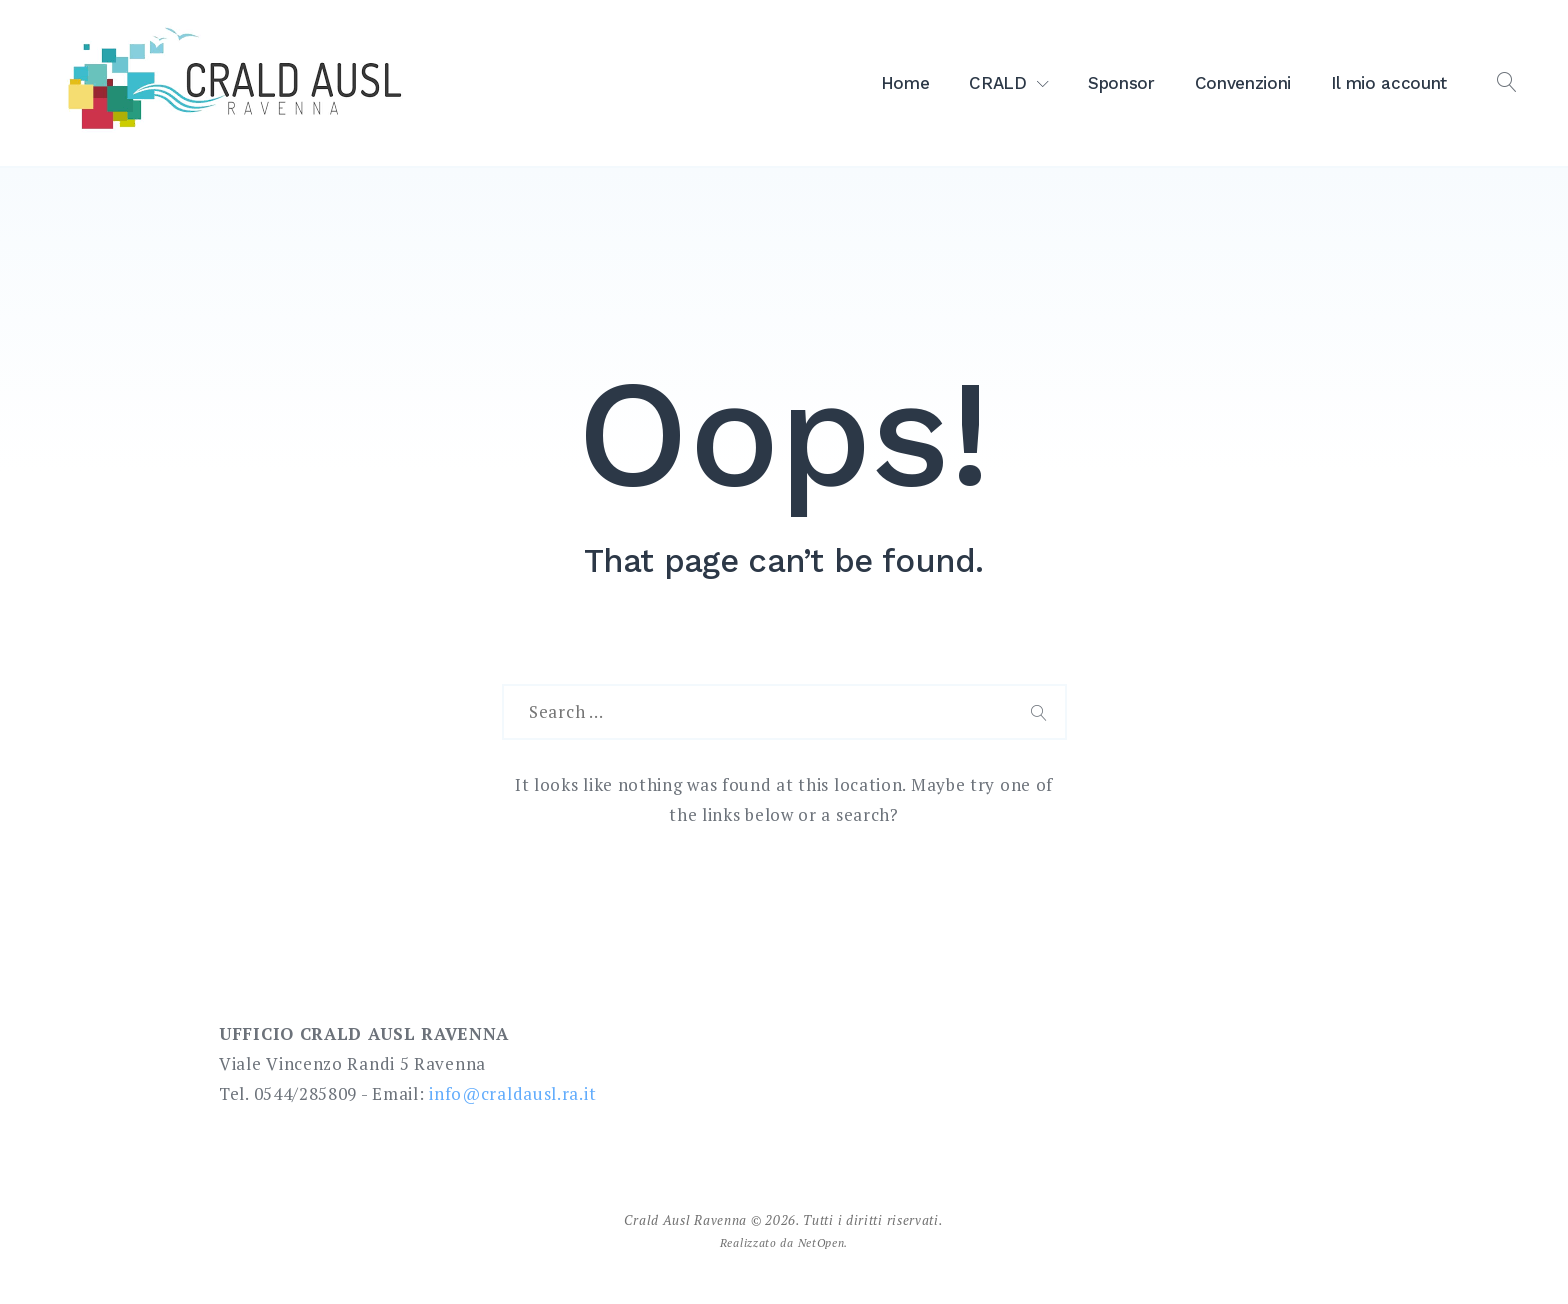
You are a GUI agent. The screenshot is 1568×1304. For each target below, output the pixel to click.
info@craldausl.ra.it (512, 1093)
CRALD (997, 83)
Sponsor (1121, 83)
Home (905, 83)
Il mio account (1389, 83)
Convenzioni (1243, 83)
